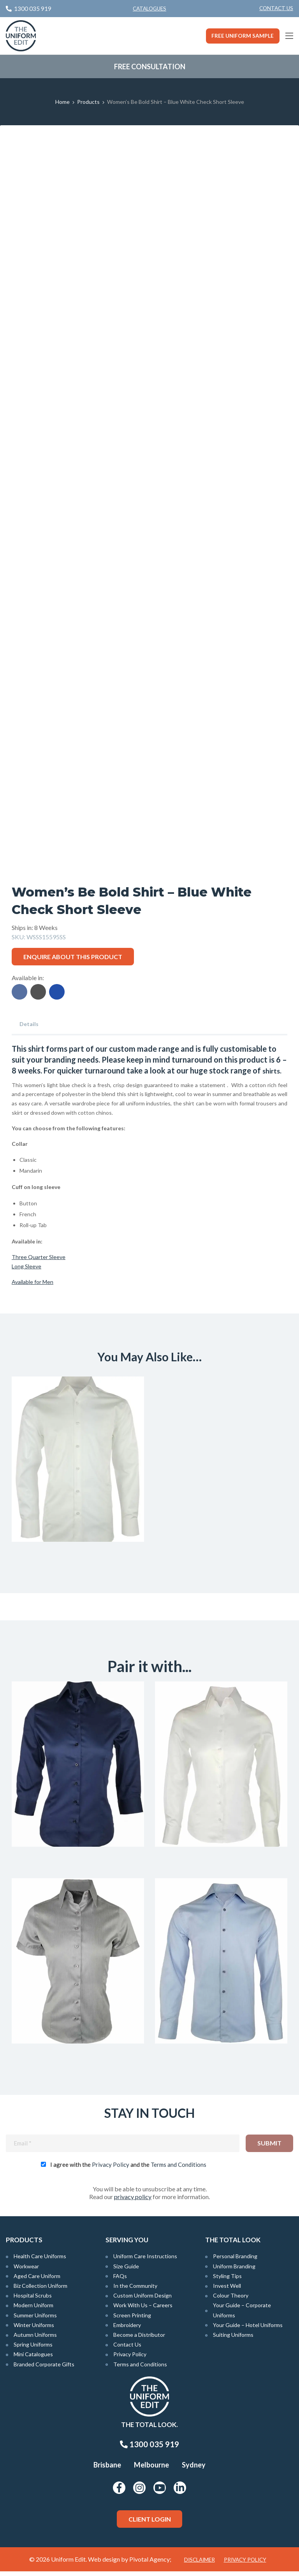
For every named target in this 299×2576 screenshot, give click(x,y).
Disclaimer (199, 2564)
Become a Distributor (139, 2339)
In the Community (135, 2290)
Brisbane (107, 2469)
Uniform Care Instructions (145, 2260)
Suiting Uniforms (233, 2339)
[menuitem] (276, 8)
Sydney (194, 2469)
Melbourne (151, 2469)
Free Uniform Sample (242, 36)
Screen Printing (132, 2319)
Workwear (26, 2270)
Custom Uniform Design (142, 2300)
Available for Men (32, 1281)
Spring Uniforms (33, 2349)
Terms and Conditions (178, 2168)
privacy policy (132, 2201)
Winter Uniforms (34, 2329)
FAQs (120, 2280)
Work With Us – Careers (142, 2309)
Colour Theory (230, 2300)
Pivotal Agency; (150, 2563)
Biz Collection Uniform (40, 2290)
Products (88, 101)
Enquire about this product (72, 956)
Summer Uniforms (35, 2319)
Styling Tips (227, 2280)
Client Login (149, 2523)
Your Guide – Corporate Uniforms (242, 2314)
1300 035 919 (149, 2448)
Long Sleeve (26, 1266)
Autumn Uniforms (35, 2339)
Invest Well (227, 2290)
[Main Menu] (289, 36)
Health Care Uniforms (40, 2260)
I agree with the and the (128, 2168)
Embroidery (127, 2329)
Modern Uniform (33, 2309)
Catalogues (149, 8)
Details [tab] (29, 1024)
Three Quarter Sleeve (38, 1257)
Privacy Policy (110, 2168)
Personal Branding (235, 2260)
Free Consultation (149, 66)
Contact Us (276, 8)
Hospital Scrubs (33, 2300)
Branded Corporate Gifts (44, 2368)
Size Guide (126, 2270)
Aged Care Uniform (37, 2280)
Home (62, 101)
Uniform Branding (234, 2270)
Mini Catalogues (33, 2358)
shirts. (273, 1070)
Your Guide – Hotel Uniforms (248, 2329)
